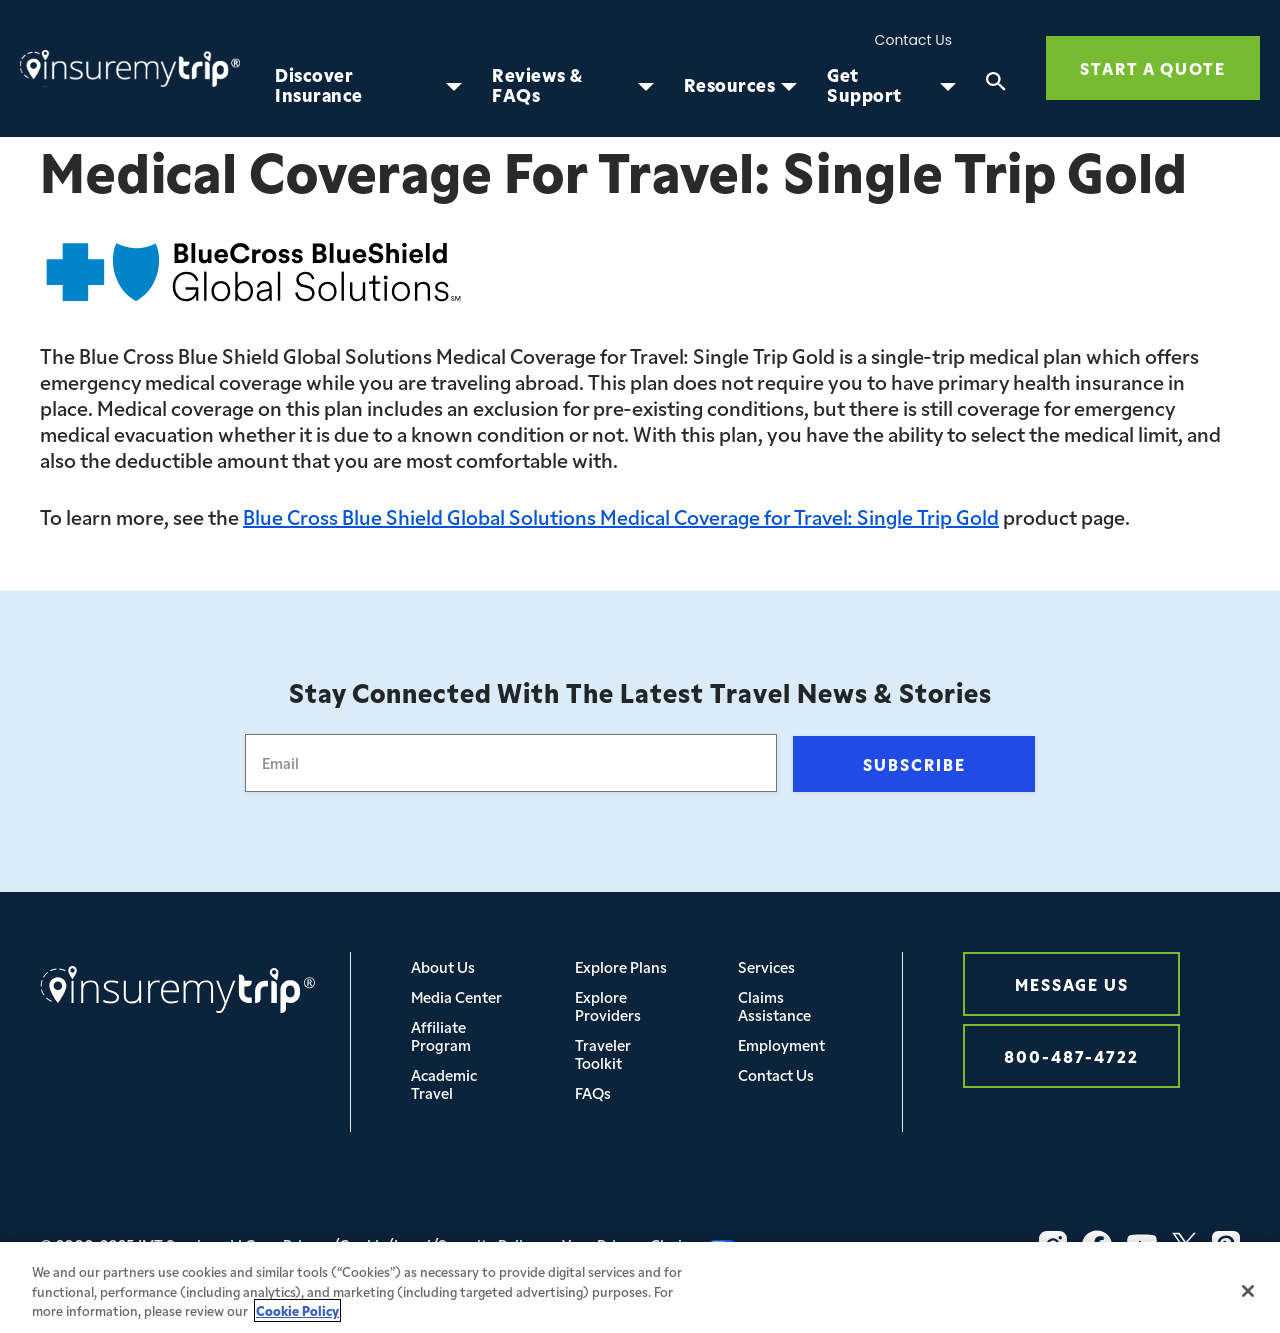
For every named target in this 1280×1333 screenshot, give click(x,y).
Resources (730, 85)
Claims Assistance (774, 1005)
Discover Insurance (319, 85)
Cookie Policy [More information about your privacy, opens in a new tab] (297, 1316)
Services (766, 966)
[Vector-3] (1053, 1245)
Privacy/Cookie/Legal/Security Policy (410, 1244)
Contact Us (913, 40)
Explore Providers (608, 1005)
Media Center (456, 996)
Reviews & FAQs (537, 85)
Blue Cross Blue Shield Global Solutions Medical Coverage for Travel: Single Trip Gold (621, 516)
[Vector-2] (1097, 1245)
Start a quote (1153, 67)
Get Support (864, 85)
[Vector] (1226, 1245)
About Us (443, 966)
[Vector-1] (1142, 1245)
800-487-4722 (1071, 1055)
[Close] (1248, 1297)
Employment (781, 1044)
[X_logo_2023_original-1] (1184, 1245)
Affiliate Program (441, 1035)
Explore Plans (621, 966)
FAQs (593, 1092)
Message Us (1072, 983)
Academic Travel (444, 1083)
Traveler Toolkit (603, 1053)
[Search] (996, 85)
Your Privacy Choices (649, 1244)
